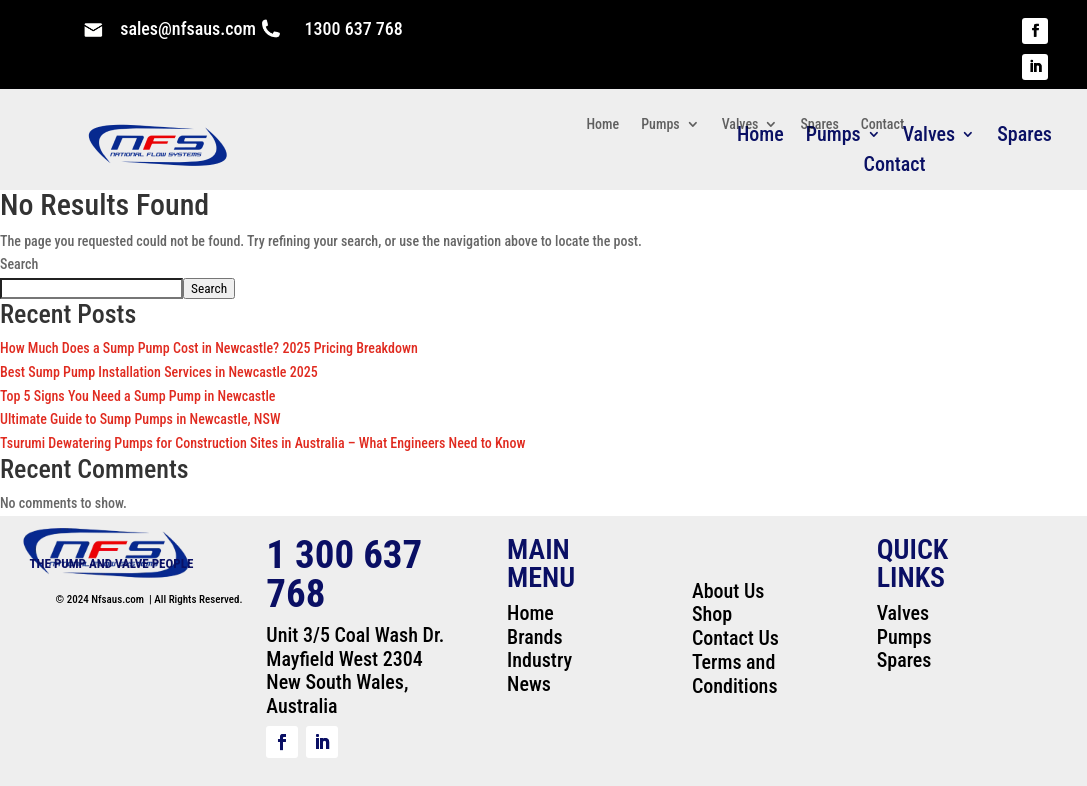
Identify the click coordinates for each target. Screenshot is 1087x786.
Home (602, 124)
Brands (534, 637)
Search (19, 264)
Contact (895, 166)
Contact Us (735, 638)
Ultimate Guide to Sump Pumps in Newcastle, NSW (140, 419)
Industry (539, 660)
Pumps (660, 124)
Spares (1024, 136)
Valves (740, 124)
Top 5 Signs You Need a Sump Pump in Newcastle (138, 396)
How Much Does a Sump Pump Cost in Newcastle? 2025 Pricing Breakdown (209, 348)
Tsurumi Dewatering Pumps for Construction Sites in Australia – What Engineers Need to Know (262, 443)
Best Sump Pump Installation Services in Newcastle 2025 (159, 372)
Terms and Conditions (735, 674)
